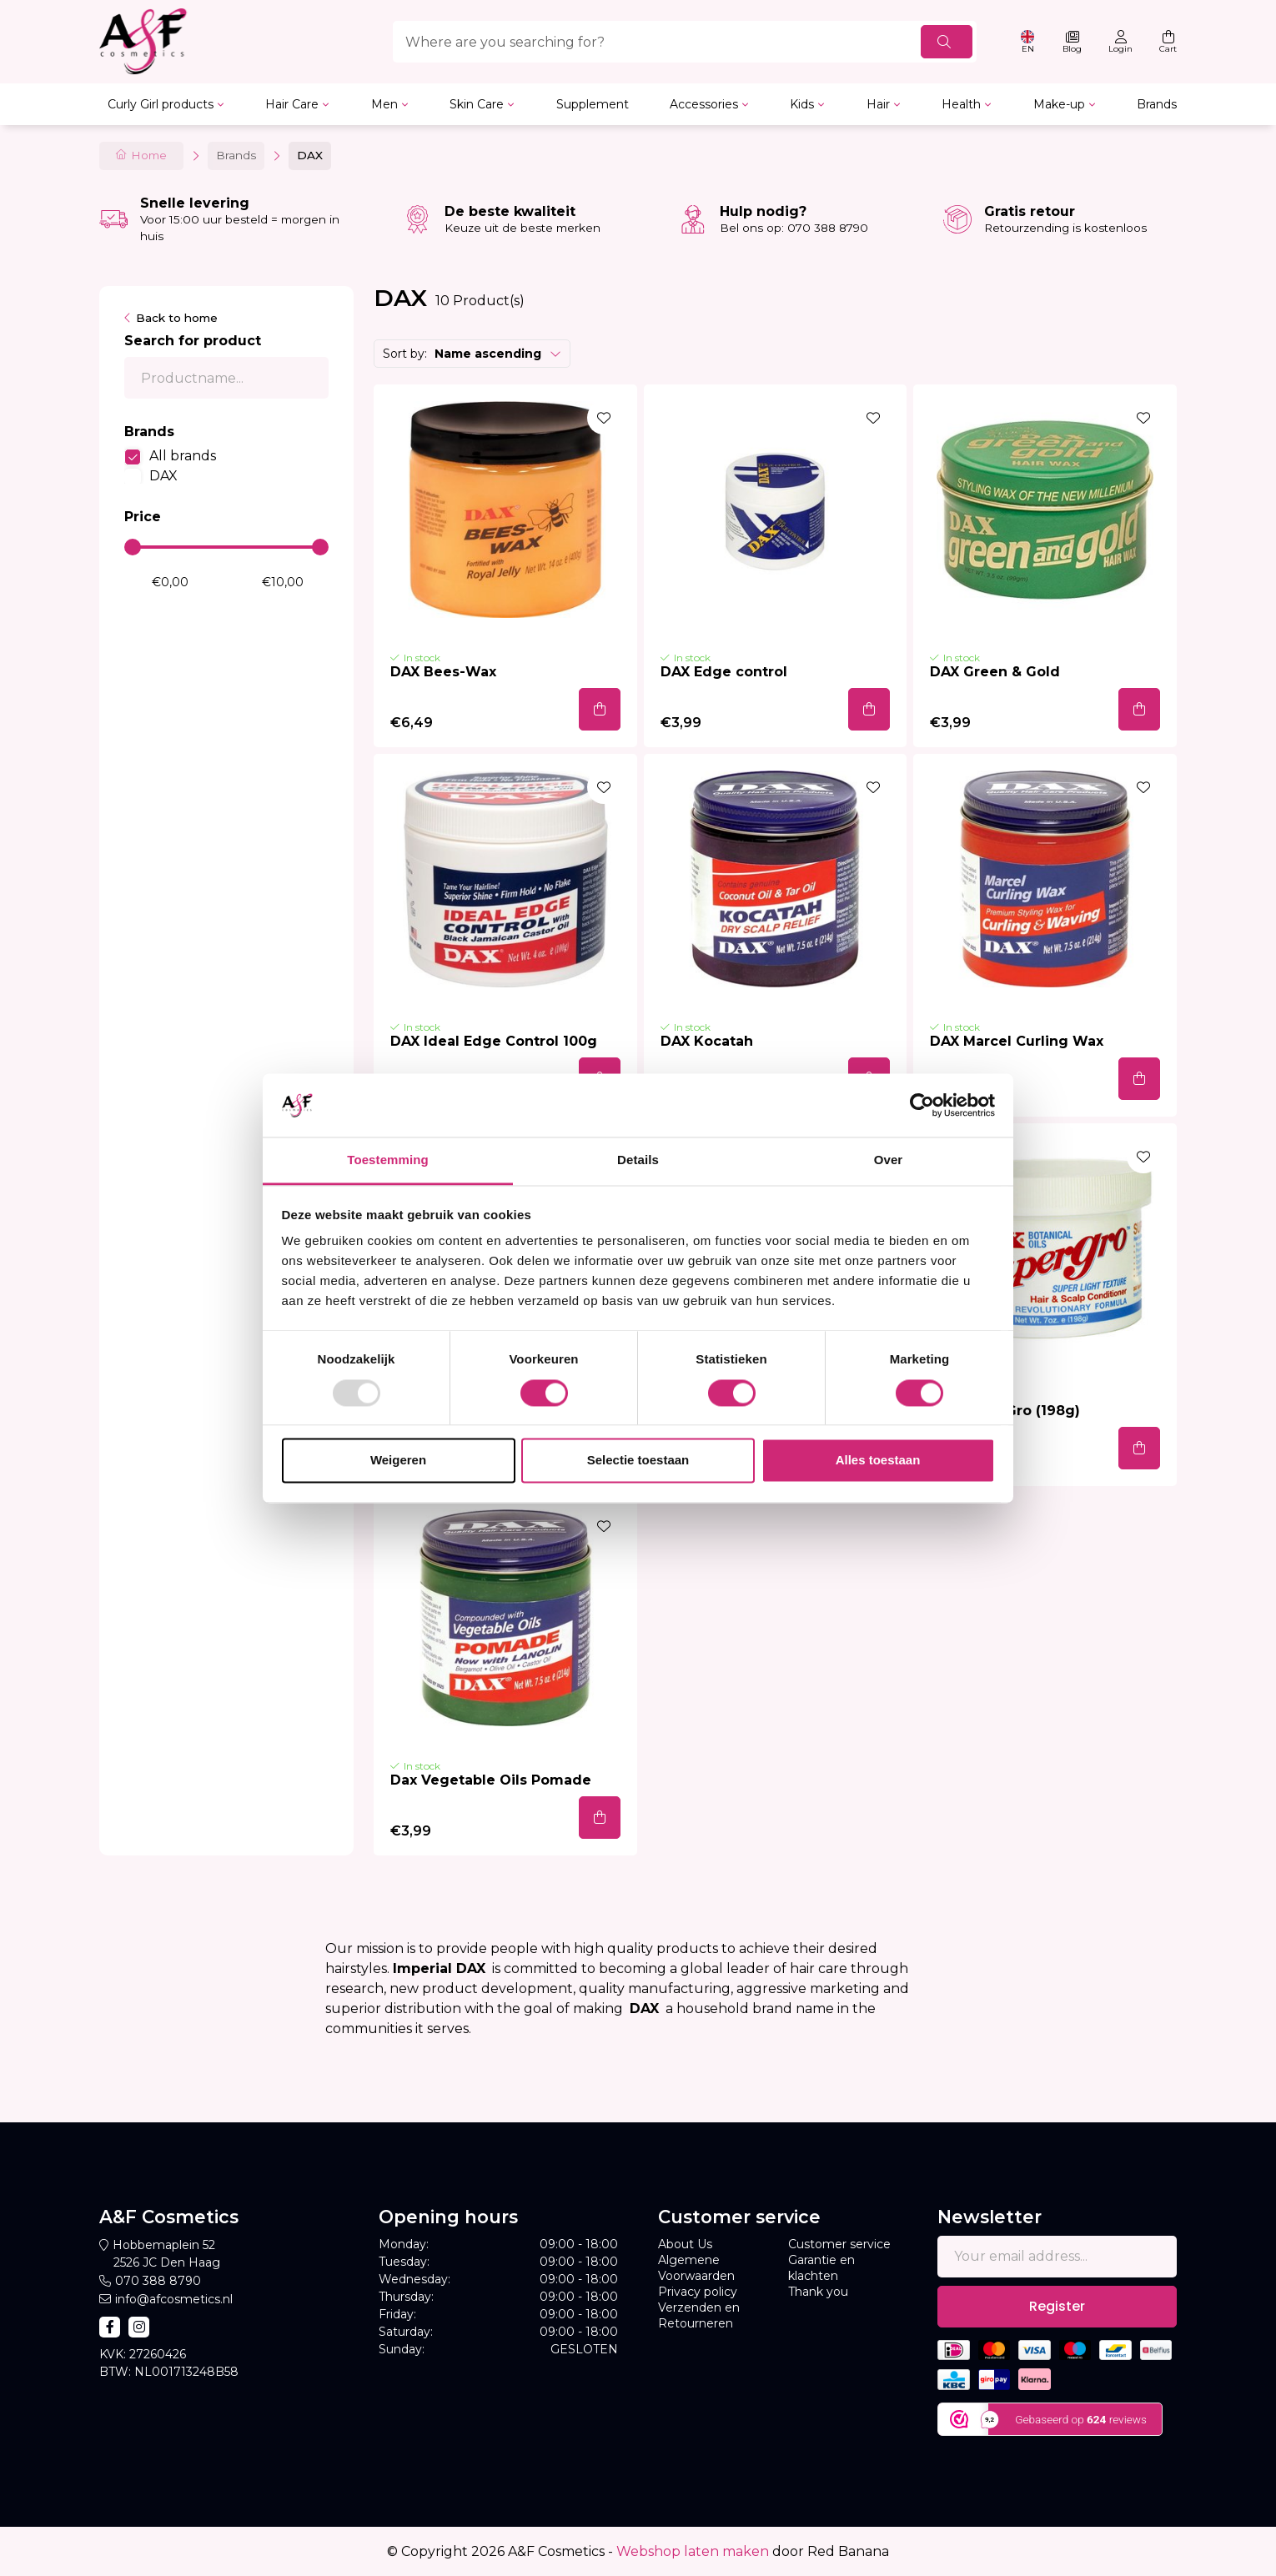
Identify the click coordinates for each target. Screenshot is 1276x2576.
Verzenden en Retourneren (699, 2315)
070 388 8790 (158, 2280)
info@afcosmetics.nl (174, 2299)
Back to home (177, 317)
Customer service (839, 2244)
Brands (1157, 104)
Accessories (704, 104)
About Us (685, 2244)
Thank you (818, 2291)
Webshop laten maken (692, 2551)
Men (384, 104)
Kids (802, 104)
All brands (182, 456)
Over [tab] (888, 1160)
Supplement (592, 104)
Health (961, 104)
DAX (163, 476)
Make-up (1059, 104)
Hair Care (292, 104)
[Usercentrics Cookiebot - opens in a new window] (922, 1104)
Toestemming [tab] (388, 1160)
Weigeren (398, 1461)
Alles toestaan (878, 1461)
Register (1057, 2306)
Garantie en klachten (821, 2267)
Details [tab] (638, 1160)
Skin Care (477, 104)
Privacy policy (697, 2291)
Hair (878, 104)
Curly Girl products (161, 104)
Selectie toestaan (638, 1461)
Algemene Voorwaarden (696, 2267)
